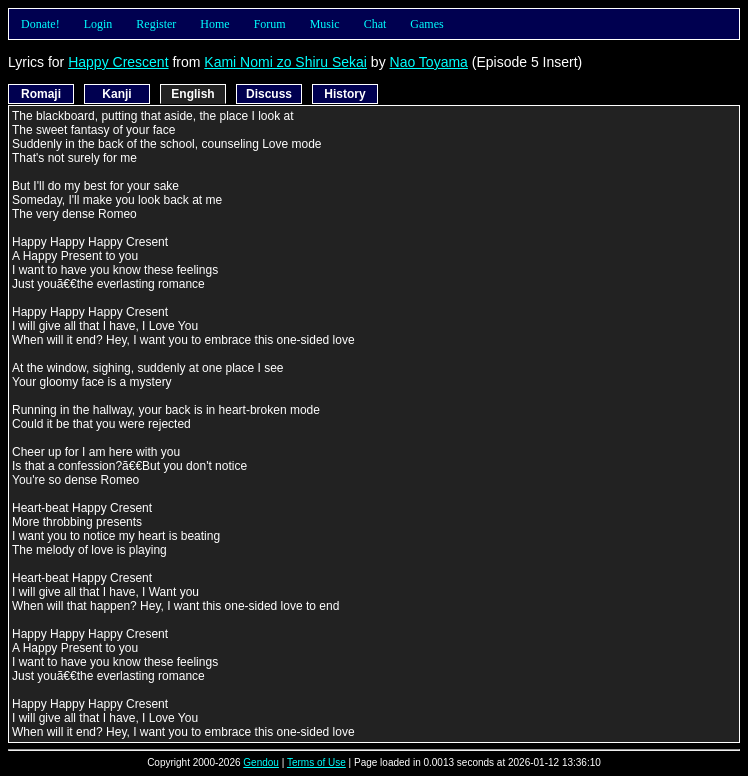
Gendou (261, 762)
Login (98, 24)
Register (156, 24)
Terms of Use (316, 762)
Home (214, 24)
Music (325, 24)
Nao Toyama (429, 62)
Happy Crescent (118, 62)
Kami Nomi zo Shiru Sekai (285, 62)
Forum (270, 24)
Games (426, 24)
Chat (375, 24)
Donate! (40, 24)
